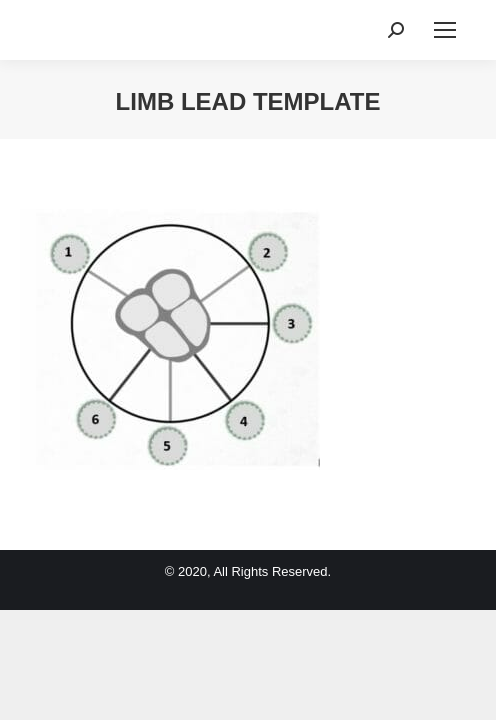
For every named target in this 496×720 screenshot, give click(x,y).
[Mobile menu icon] (445, 30)
